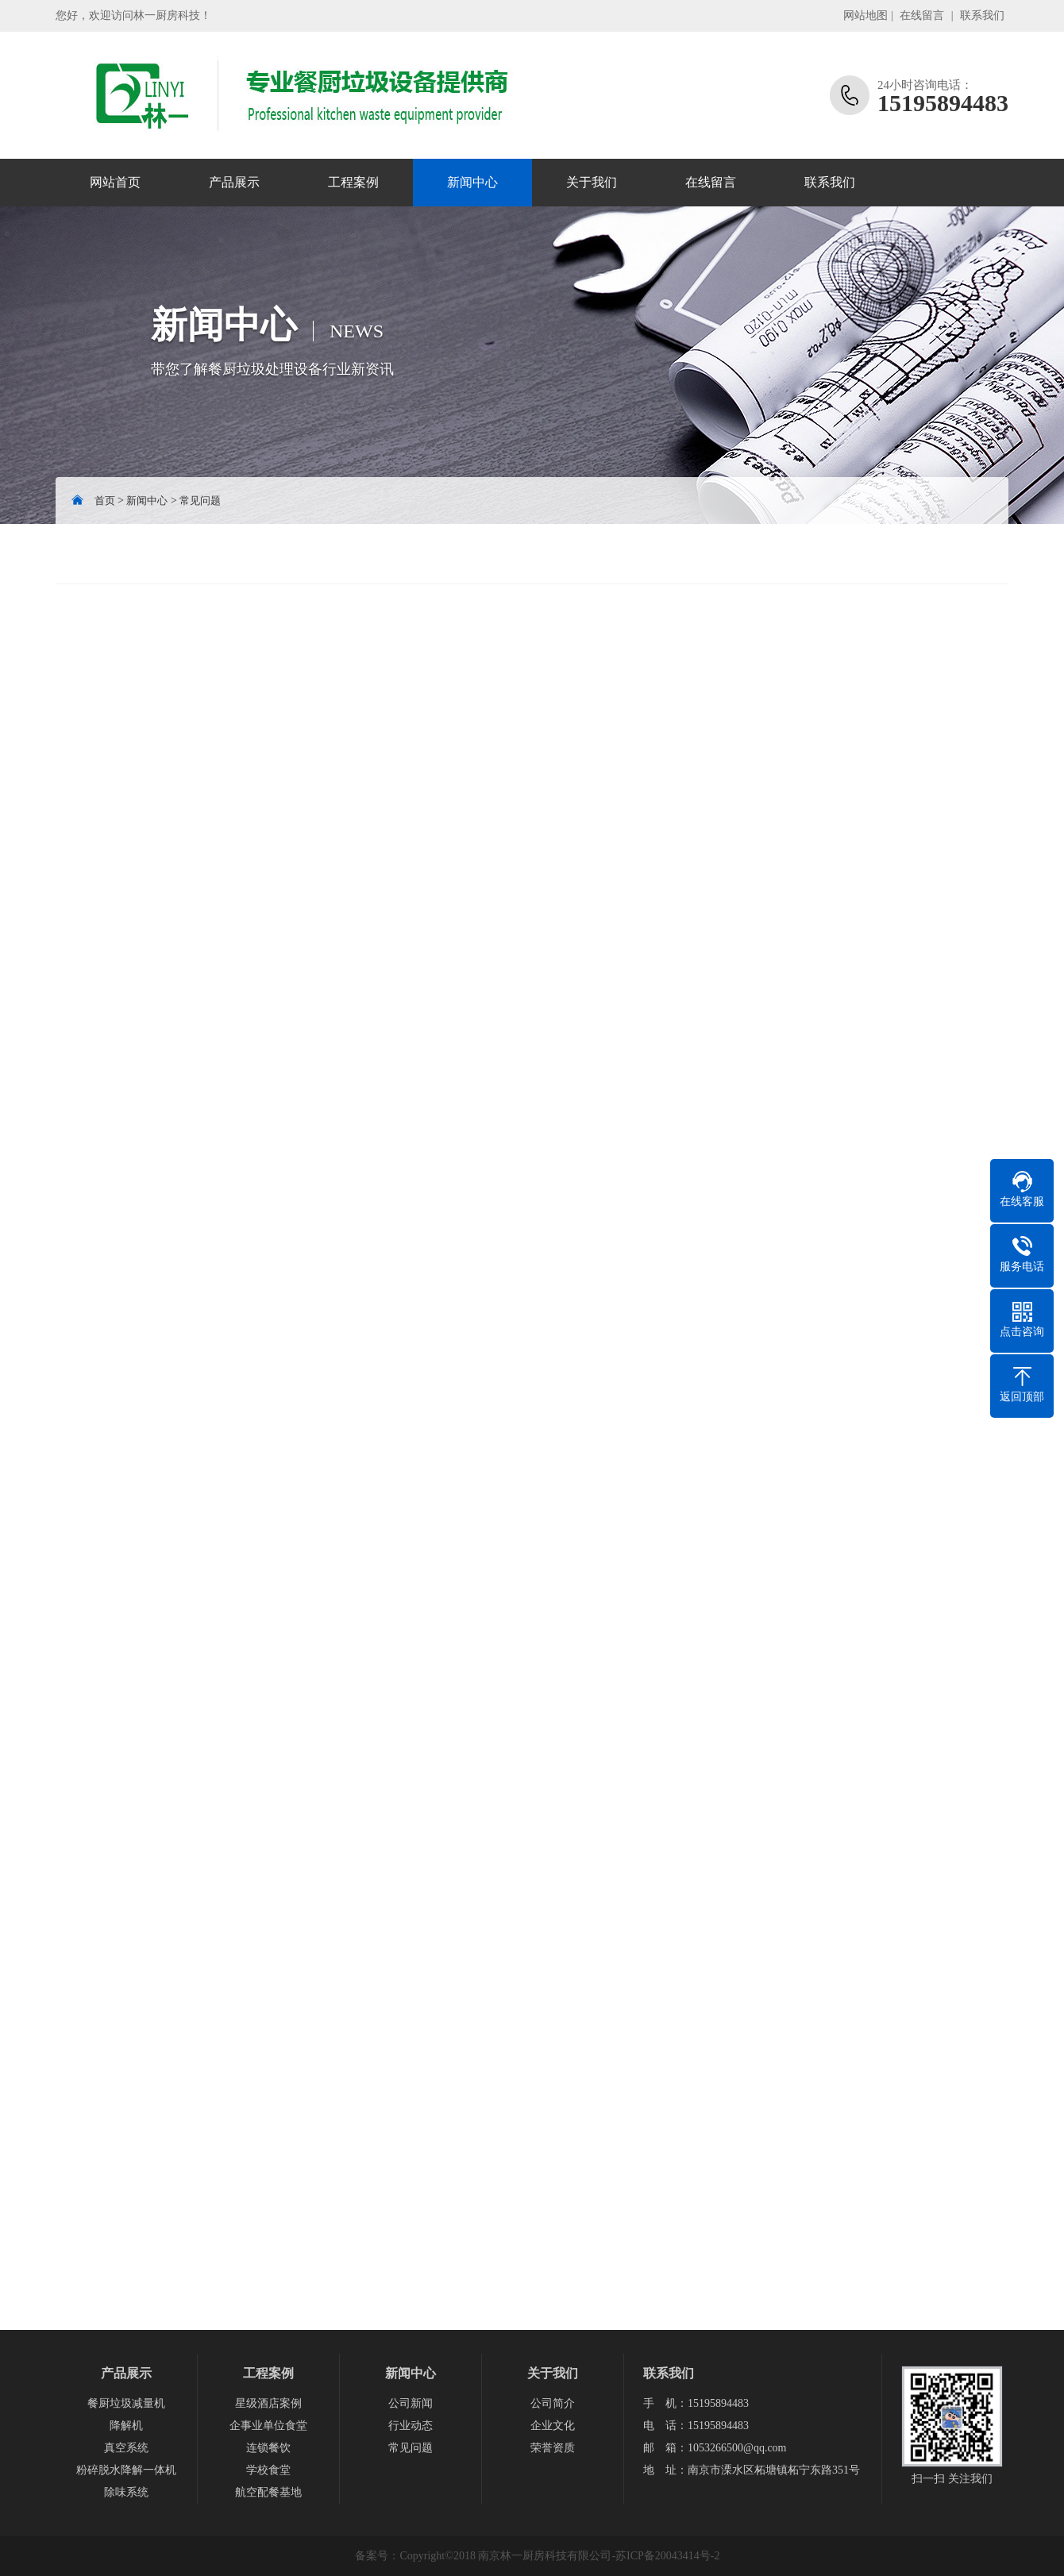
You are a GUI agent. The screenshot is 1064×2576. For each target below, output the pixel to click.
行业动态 (410, 2426)
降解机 (126, 2426)
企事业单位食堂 (268, 2426)
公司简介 (552, 2403)
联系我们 (982, 15)
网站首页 (115, 182)
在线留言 (922, 15)
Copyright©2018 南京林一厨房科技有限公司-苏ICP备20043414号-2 (559, 2556)
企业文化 (552, 2426)
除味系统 (126, 2492)
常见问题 (200, 500)
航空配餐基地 (268, 2492)
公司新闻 (410, 2403)
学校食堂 (268, 2470)
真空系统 (126, 2448)
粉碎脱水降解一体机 (126, 2470)
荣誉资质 (552, 2448)
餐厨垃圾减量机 (126, 2403)
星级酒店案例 (268, 2403)
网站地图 (865, 15)
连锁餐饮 (268, 2448)
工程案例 (353, 182)
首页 (104, 500)
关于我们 (591, 182)
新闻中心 (472, 182)
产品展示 (234, 182)
